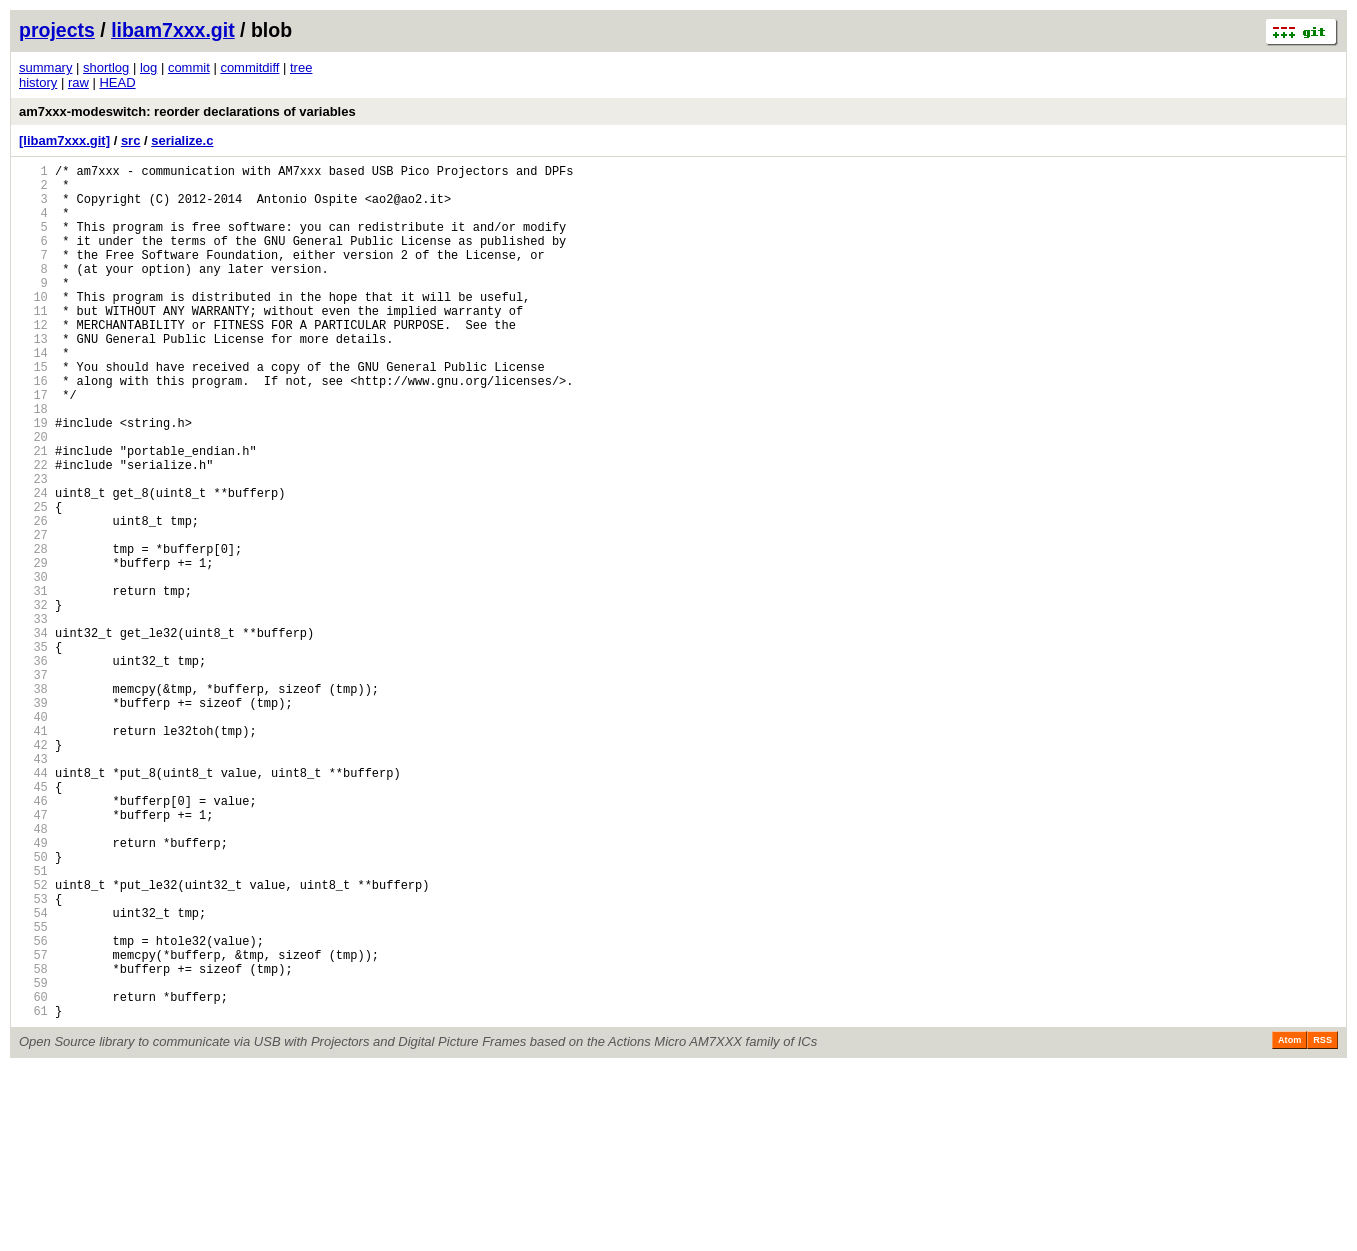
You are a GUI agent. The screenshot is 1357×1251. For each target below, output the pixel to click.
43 (33, 887)
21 (33, 513)
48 (33, 972)
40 (33, 836)
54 (33, 1074)
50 (33, 1006)
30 (33, 666)
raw (78, 82)
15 (33, 411)
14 (33, 394)
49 (33, 989)
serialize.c (182, 140)
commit (189, 67)
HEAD (117, 82)
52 (33, 1040)
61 (33, 1193)
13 (33, 377)
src (131, 140)
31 (33, 683)
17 (33, 445)
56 (33, 1108)
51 (33, 1023)
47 (33, 955)
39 (33, 819)
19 (33, 479)
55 (33, 1091)
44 (33, 904)
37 (33, 785)
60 (33, 1176)
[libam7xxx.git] (64, 140)
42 (33, 870)
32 (33, 700)
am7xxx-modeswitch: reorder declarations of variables (187, 111)
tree (301, 67)
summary (45, 67)
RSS (1322, 1223)
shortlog (106, 67)
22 (33, 530)
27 (33, 615)
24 (33, 564)
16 (33, 428)
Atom (1289, 1223)
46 (33, 938)
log (148, 67)
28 (33, 632)
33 (33, 717)
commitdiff (249, 67)
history (38, 82)
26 (33, 598)
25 (33, 581)
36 (33, 768)
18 (33, 462)
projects (57, 30)
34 (33, 734)
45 (33, 921)
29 (33, 649)
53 (33, 1057)
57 (33, 1125)
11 (33, 343)
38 (33, 802)
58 (33, 1142)
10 (33, 326)
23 (33, 547)
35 (33, 751)
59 (33, 1159)
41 (33, 853)
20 (33, 496)
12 (33, 360)
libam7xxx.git (173, 30)
